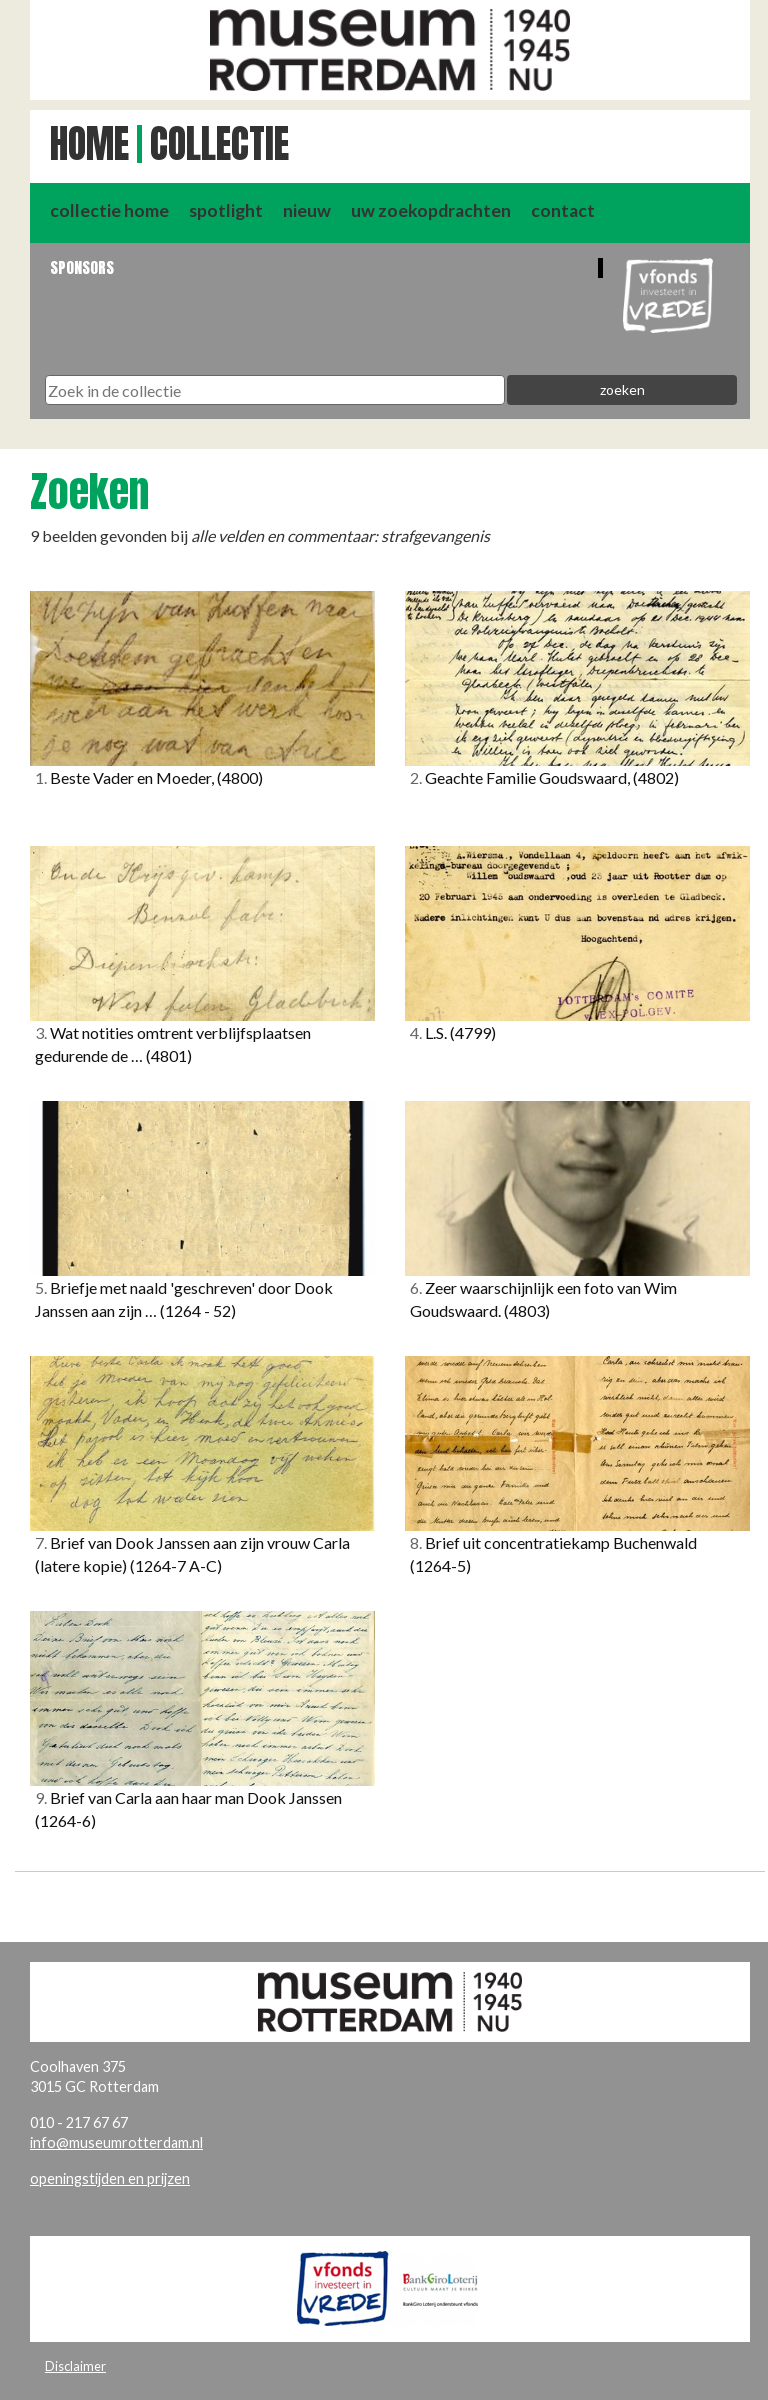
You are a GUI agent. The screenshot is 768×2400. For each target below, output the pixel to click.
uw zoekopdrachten (431, 210)
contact (563, 210)
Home (89, 144)
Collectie (219, 144)
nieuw (307, 210)
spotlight (226, 210)
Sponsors (82, 267)
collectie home (109, 210)
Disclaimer (75, 2366)
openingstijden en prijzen (110, 2178)
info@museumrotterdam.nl (116, 2142)
